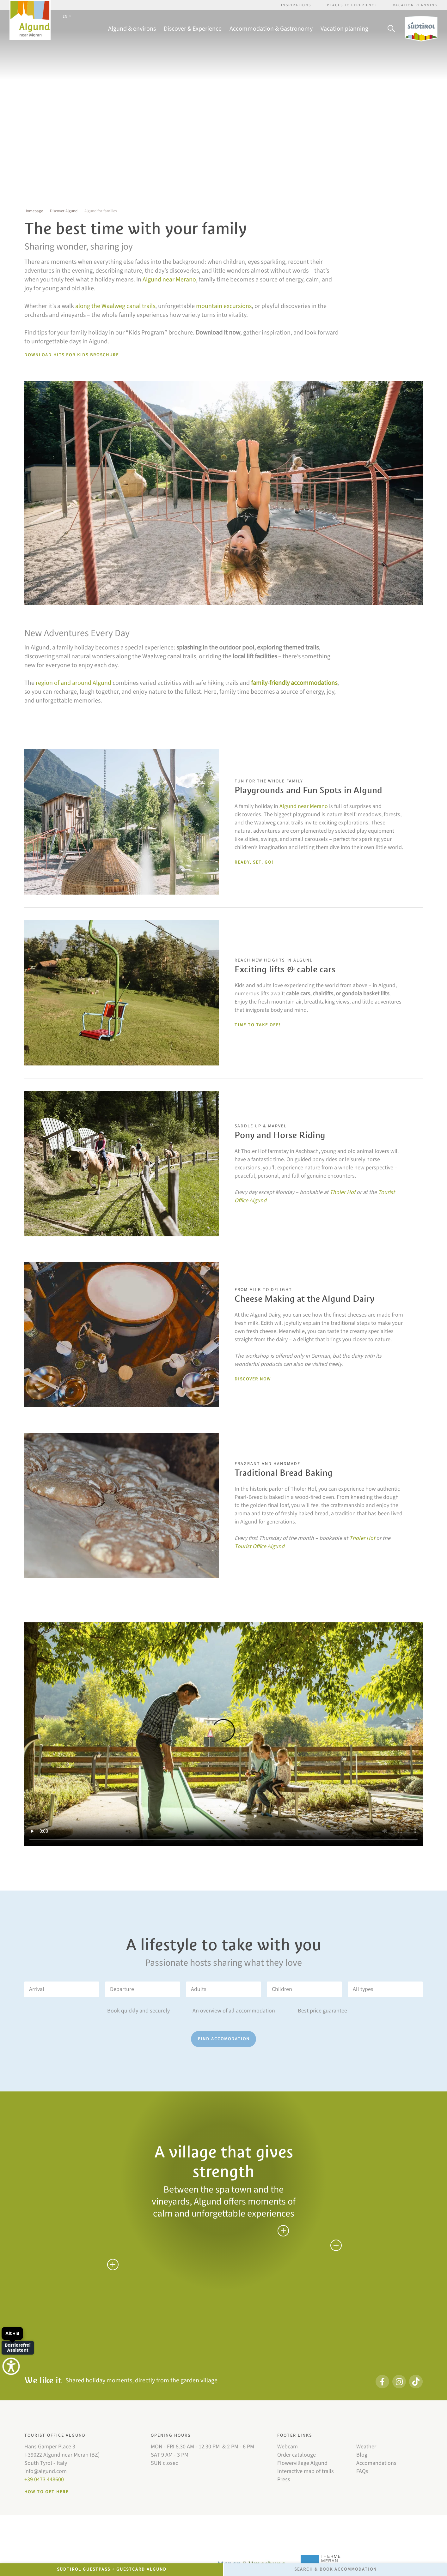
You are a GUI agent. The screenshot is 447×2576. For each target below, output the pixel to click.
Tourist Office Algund (260, 1546)
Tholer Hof (342, 1192)
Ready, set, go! (254, 862)
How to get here (46, 2492)
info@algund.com (45, 2471)
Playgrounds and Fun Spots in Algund (308, 790)
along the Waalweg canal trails (115, 306)
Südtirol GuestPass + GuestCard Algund (112, 2569)
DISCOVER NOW (253, 1379)
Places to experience (352, 5)
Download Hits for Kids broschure (71, 355)
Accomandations (376, 2463)
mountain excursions (224, 306)
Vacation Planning (415, 5)
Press (283, 2479)
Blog (361, 2455)
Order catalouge (296, 2455)
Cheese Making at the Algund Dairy (304, 1298)
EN (67, 16)
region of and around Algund (73, 683)
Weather (366, 2447)
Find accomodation (224, 2039)
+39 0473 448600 (44, 2479)
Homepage (33, 211)
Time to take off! (258, 1025)
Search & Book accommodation (335, 2569)
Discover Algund (63, 211)
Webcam (287, 2447)
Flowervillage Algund (302, 2463)
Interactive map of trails (305, 2471)
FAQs (362, 2471)
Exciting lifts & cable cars (285, 969)
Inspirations (296, 5)
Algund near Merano (169, 279)
